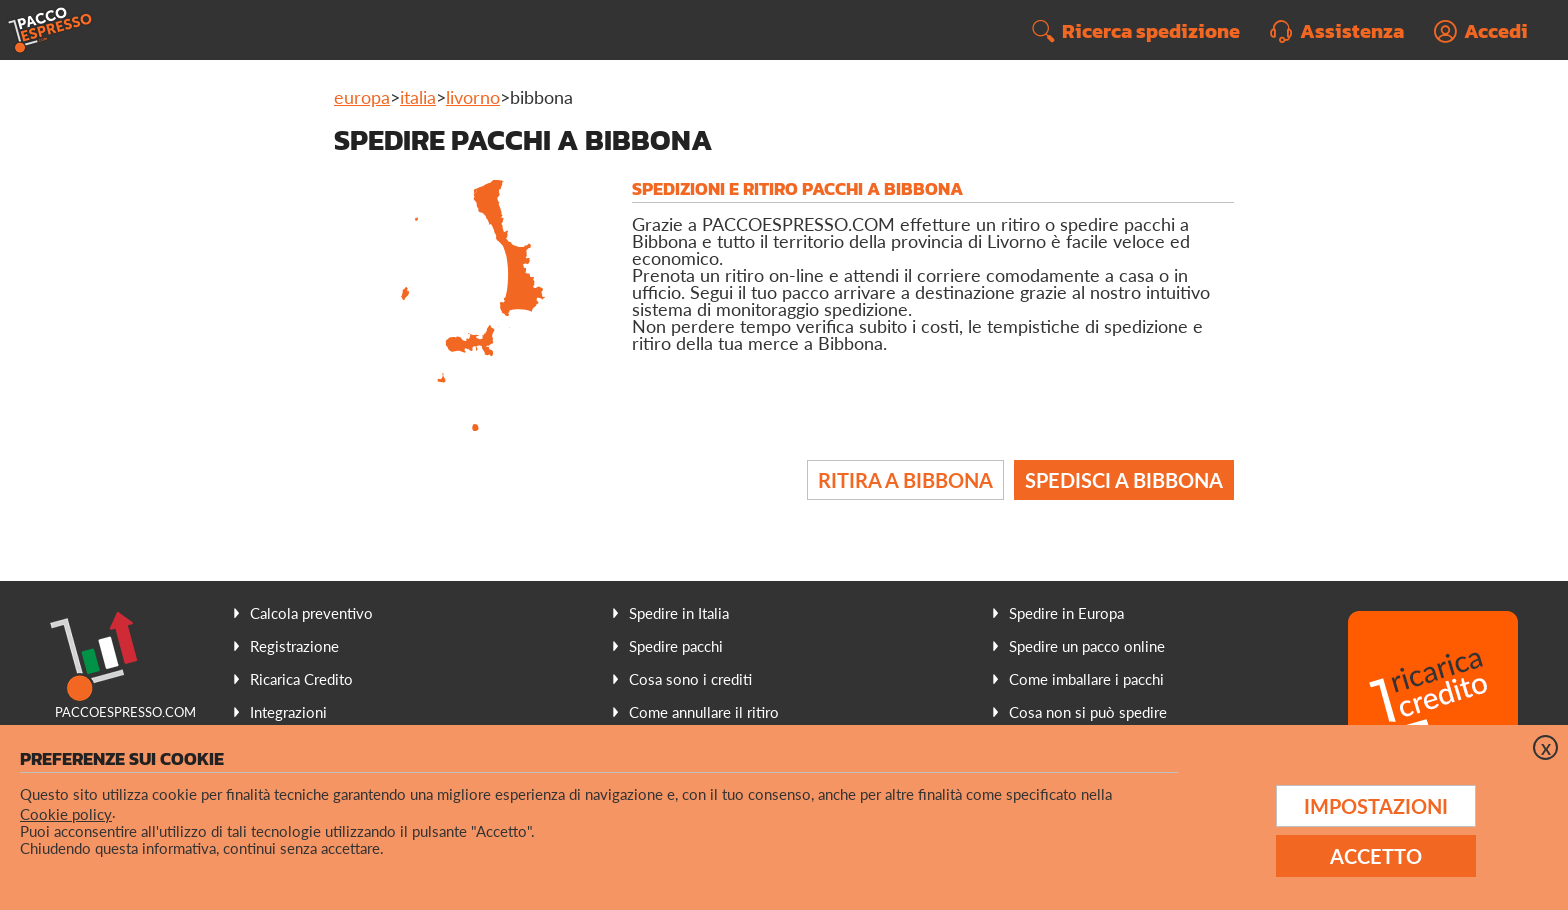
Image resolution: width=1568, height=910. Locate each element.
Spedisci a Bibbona (1124, 480)
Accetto (1376, 856)
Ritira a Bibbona (905, 480)
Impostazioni (1376, 806)
